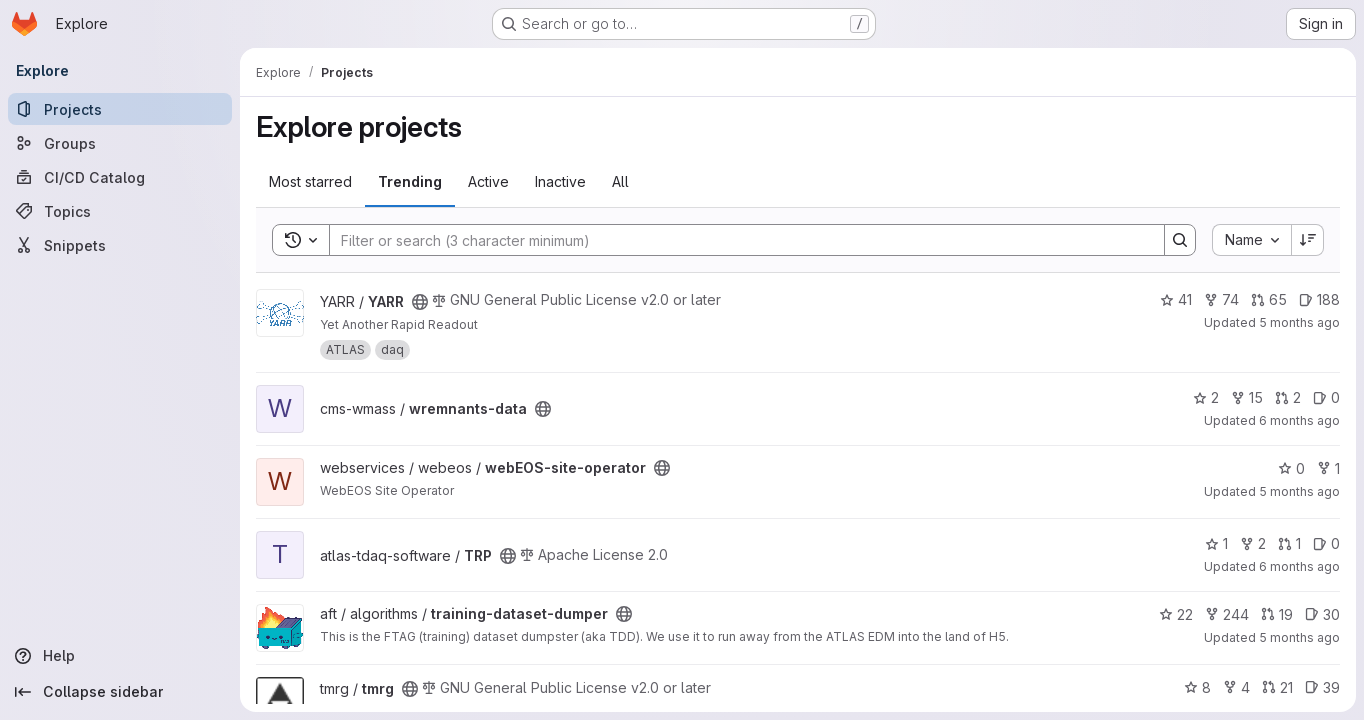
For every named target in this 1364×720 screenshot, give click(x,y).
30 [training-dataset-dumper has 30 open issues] (1322, 614)
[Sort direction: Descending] (1308, 240)
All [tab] (620, 181)
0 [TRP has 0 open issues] (1326, 543)
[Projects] (120, 109)
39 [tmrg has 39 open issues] (1322, 687)
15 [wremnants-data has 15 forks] (1247, 397)
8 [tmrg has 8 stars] (1197, 687)
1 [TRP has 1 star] (1216, 543)
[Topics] (120, 211)
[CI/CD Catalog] (120, 177)
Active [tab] (488, 181)
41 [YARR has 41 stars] (1176, 299)
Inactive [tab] (560, 181)
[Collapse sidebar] (120, 692)
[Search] (737, 240)
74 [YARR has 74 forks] (1221, 299)
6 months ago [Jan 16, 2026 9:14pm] (1299, 420)
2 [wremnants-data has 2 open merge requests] (1288, 397)
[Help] (120, 656)
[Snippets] (120, 245)
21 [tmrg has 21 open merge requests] (1277, 687)
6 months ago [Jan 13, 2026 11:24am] (1299, 566)
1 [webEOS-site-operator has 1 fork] (1328, 468)
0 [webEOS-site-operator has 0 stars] (1291, 468)
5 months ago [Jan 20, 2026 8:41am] (1299, 637)
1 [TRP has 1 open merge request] (1289, 543)
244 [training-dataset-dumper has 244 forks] (1227, 614)
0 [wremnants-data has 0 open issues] (1326, 397)
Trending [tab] (410, 181)
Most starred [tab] (310, 181)
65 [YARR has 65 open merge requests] (1269, 299)
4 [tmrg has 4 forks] (1236, 687)
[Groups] (120, 143)
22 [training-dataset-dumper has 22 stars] (1176, 614)
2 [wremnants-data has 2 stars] (1206, 397)
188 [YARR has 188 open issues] (1319, 299)
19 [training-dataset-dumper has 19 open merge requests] (1277, 614)
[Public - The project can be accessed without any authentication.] (420, 302)
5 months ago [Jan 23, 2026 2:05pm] (1299, 322)
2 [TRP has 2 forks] (1253, 543)
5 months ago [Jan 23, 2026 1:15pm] (1299, 491)
